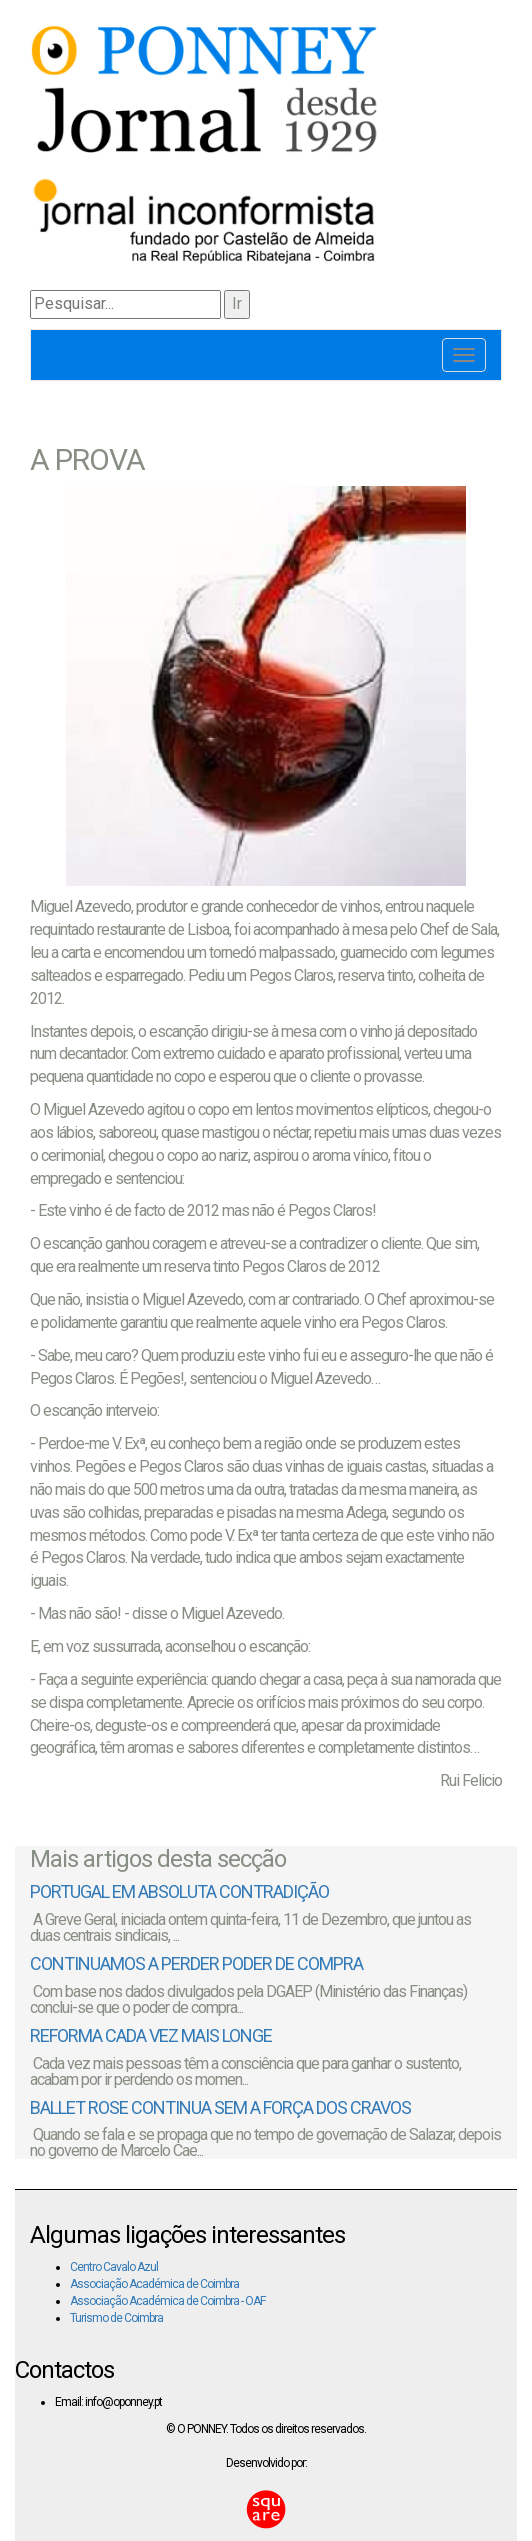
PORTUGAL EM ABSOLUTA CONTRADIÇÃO (179, 1891)
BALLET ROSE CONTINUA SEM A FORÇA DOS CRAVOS (220, 2107)
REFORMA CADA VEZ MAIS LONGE (151, 2035)
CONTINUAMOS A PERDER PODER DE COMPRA (196, 1963)
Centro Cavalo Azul (114, 2267)
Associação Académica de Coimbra (154, 2284)
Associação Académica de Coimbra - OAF (167, 2301)
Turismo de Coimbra (116, 2318)
